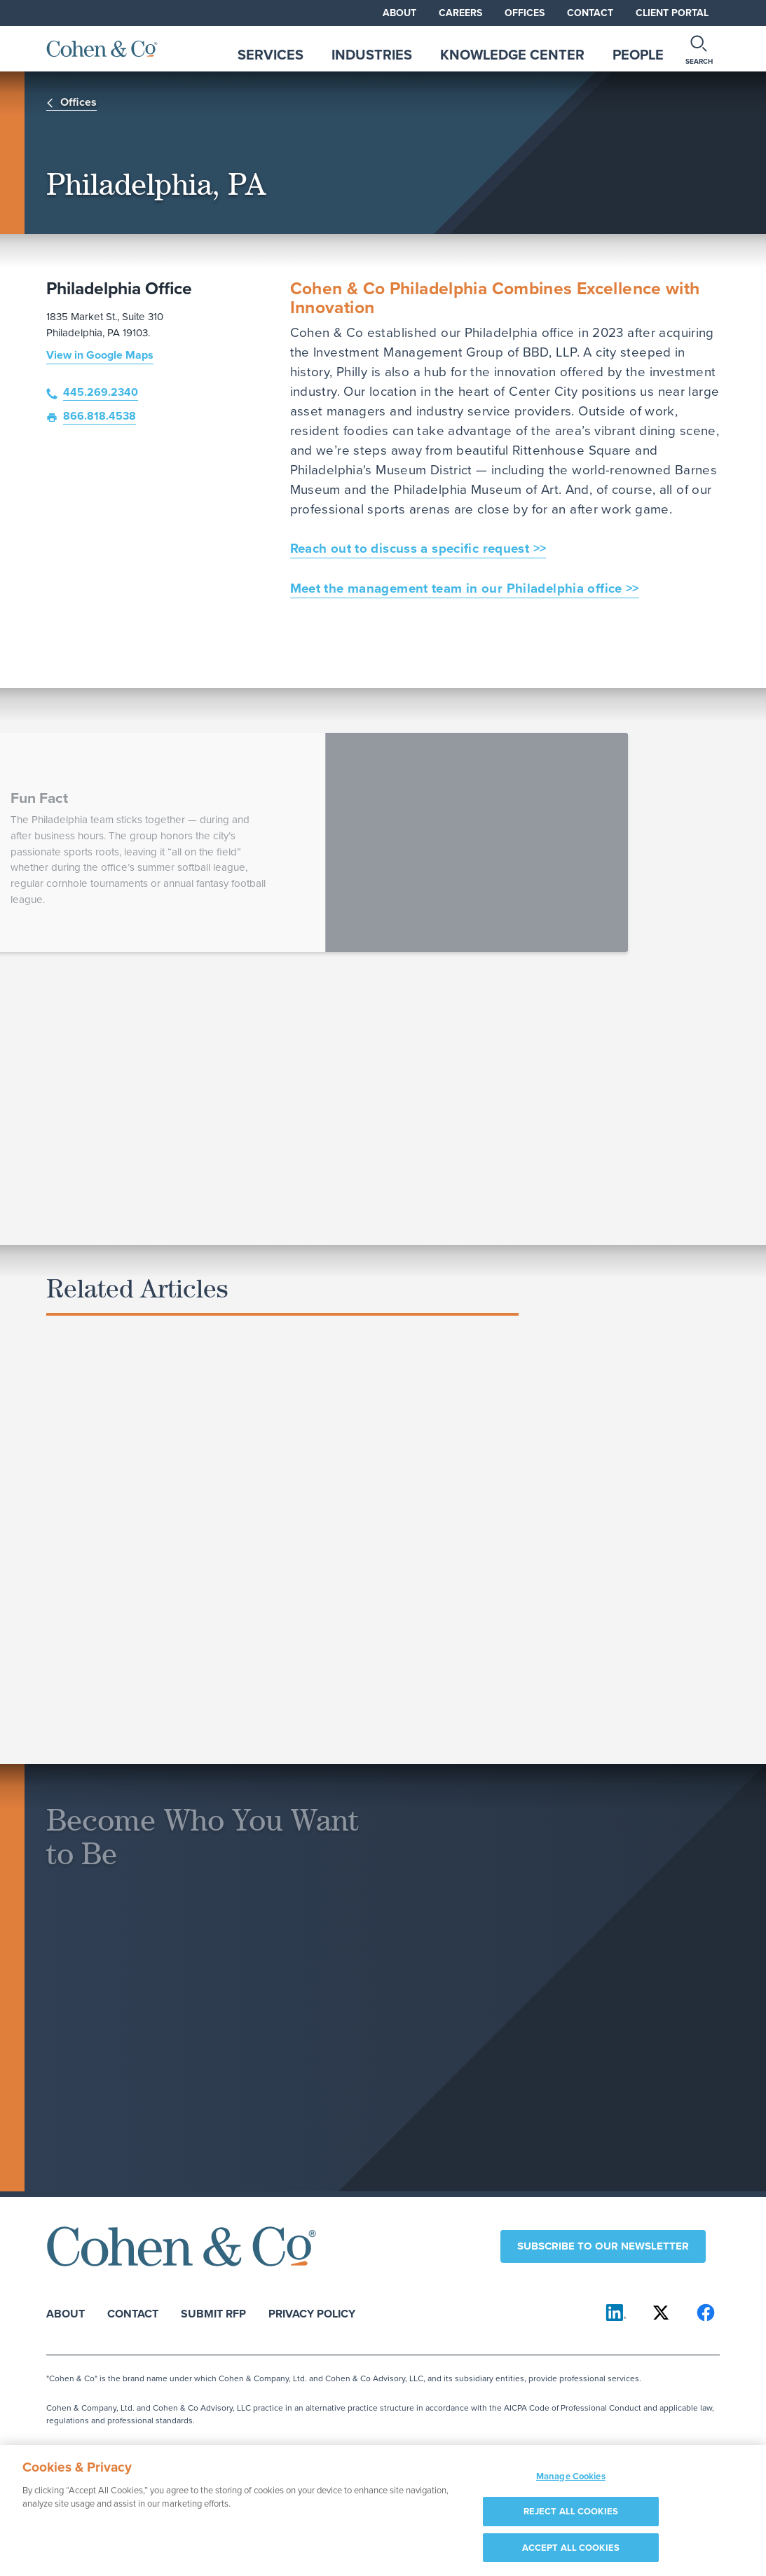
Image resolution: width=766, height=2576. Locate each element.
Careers (460, 13)
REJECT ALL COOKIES (571, 2517)
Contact (590, 13)
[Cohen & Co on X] (660, 2312)
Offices (525, 13)
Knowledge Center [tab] (512, 54)
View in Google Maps (99, 355)
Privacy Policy (311, 2313)
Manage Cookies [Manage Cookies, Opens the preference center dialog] (571, 2481)
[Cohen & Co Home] (102, 48)
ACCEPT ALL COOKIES (571, 2554)
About (399, 13)
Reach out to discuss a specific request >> (418, 548)
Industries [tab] (371, 54)
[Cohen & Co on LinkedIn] (616, 2312)
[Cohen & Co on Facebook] (705, 2312)
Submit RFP (213, 2313)
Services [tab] (270, 54)
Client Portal (672, 13)
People (638, 54)
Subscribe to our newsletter (603, 2246)
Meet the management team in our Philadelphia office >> (464, 588)
